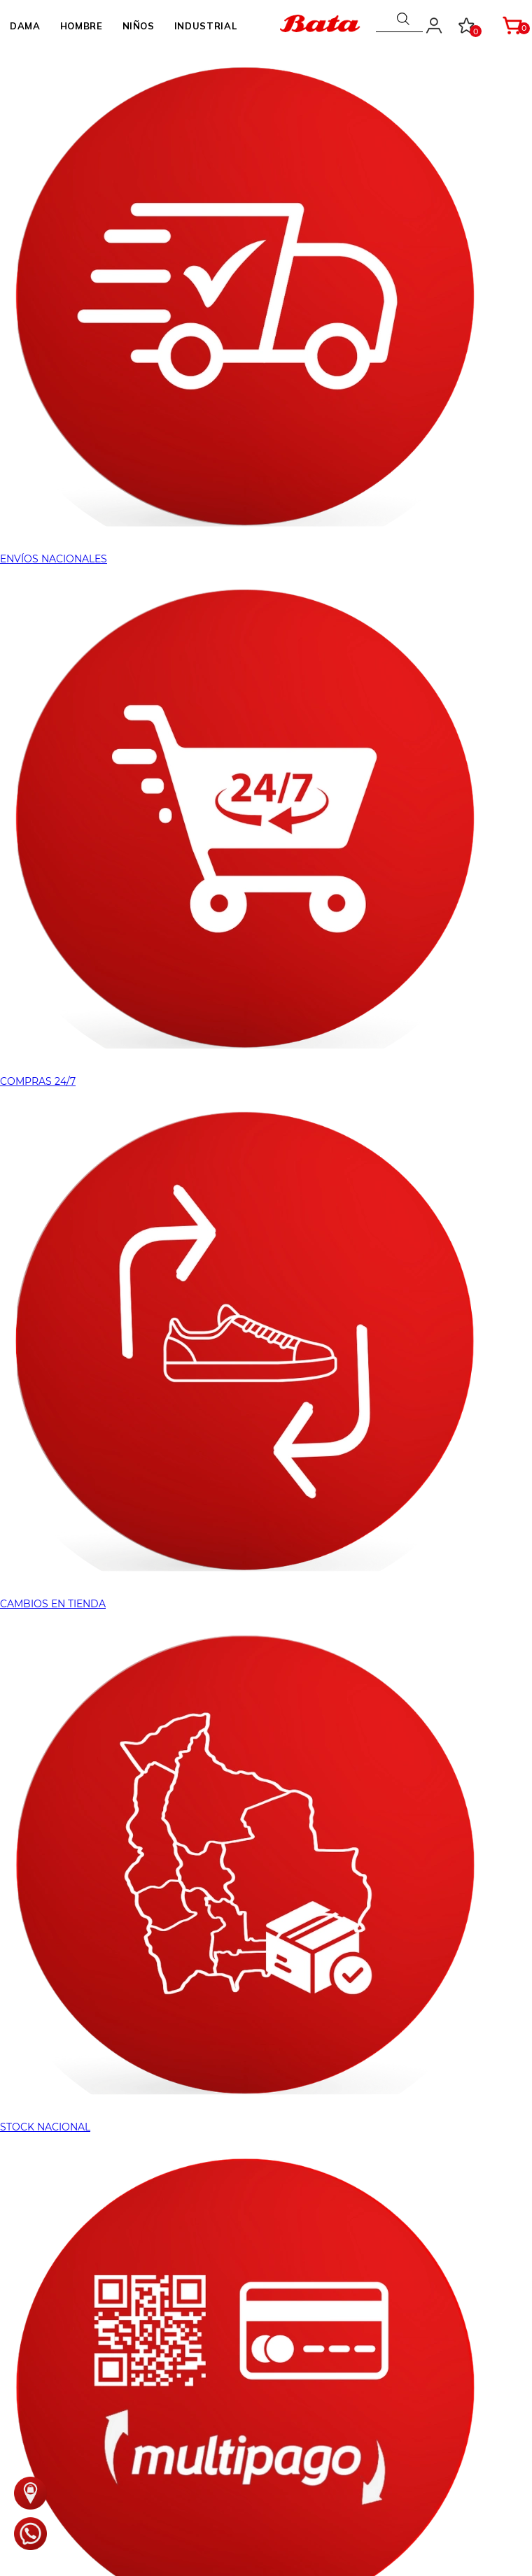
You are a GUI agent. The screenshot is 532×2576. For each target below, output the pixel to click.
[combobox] (399, 19)
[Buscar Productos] (404, 18)
